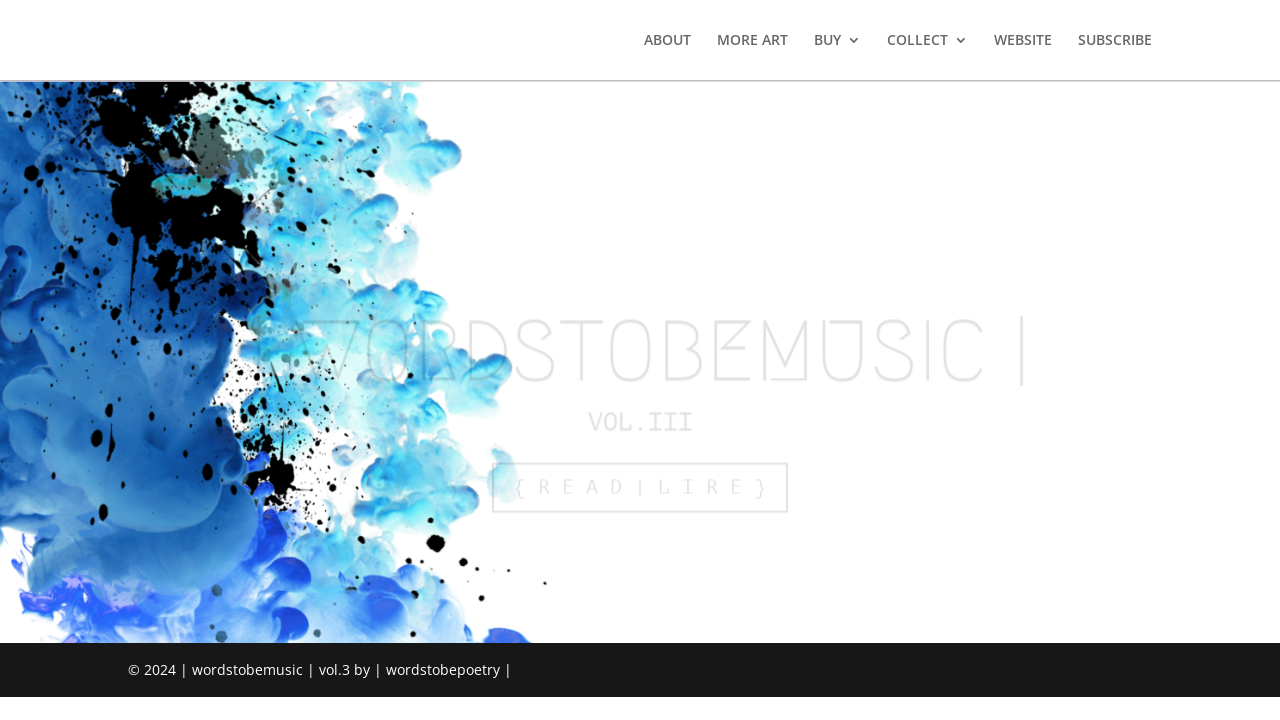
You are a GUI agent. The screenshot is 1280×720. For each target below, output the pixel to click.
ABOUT (667, 41)
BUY (827, 41)
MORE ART (752, 41)
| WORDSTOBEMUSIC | (640, 357)
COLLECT (917, 41)
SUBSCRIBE (1115, 41)
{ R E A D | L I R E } (640, 491)
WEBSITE (1023, 41)
